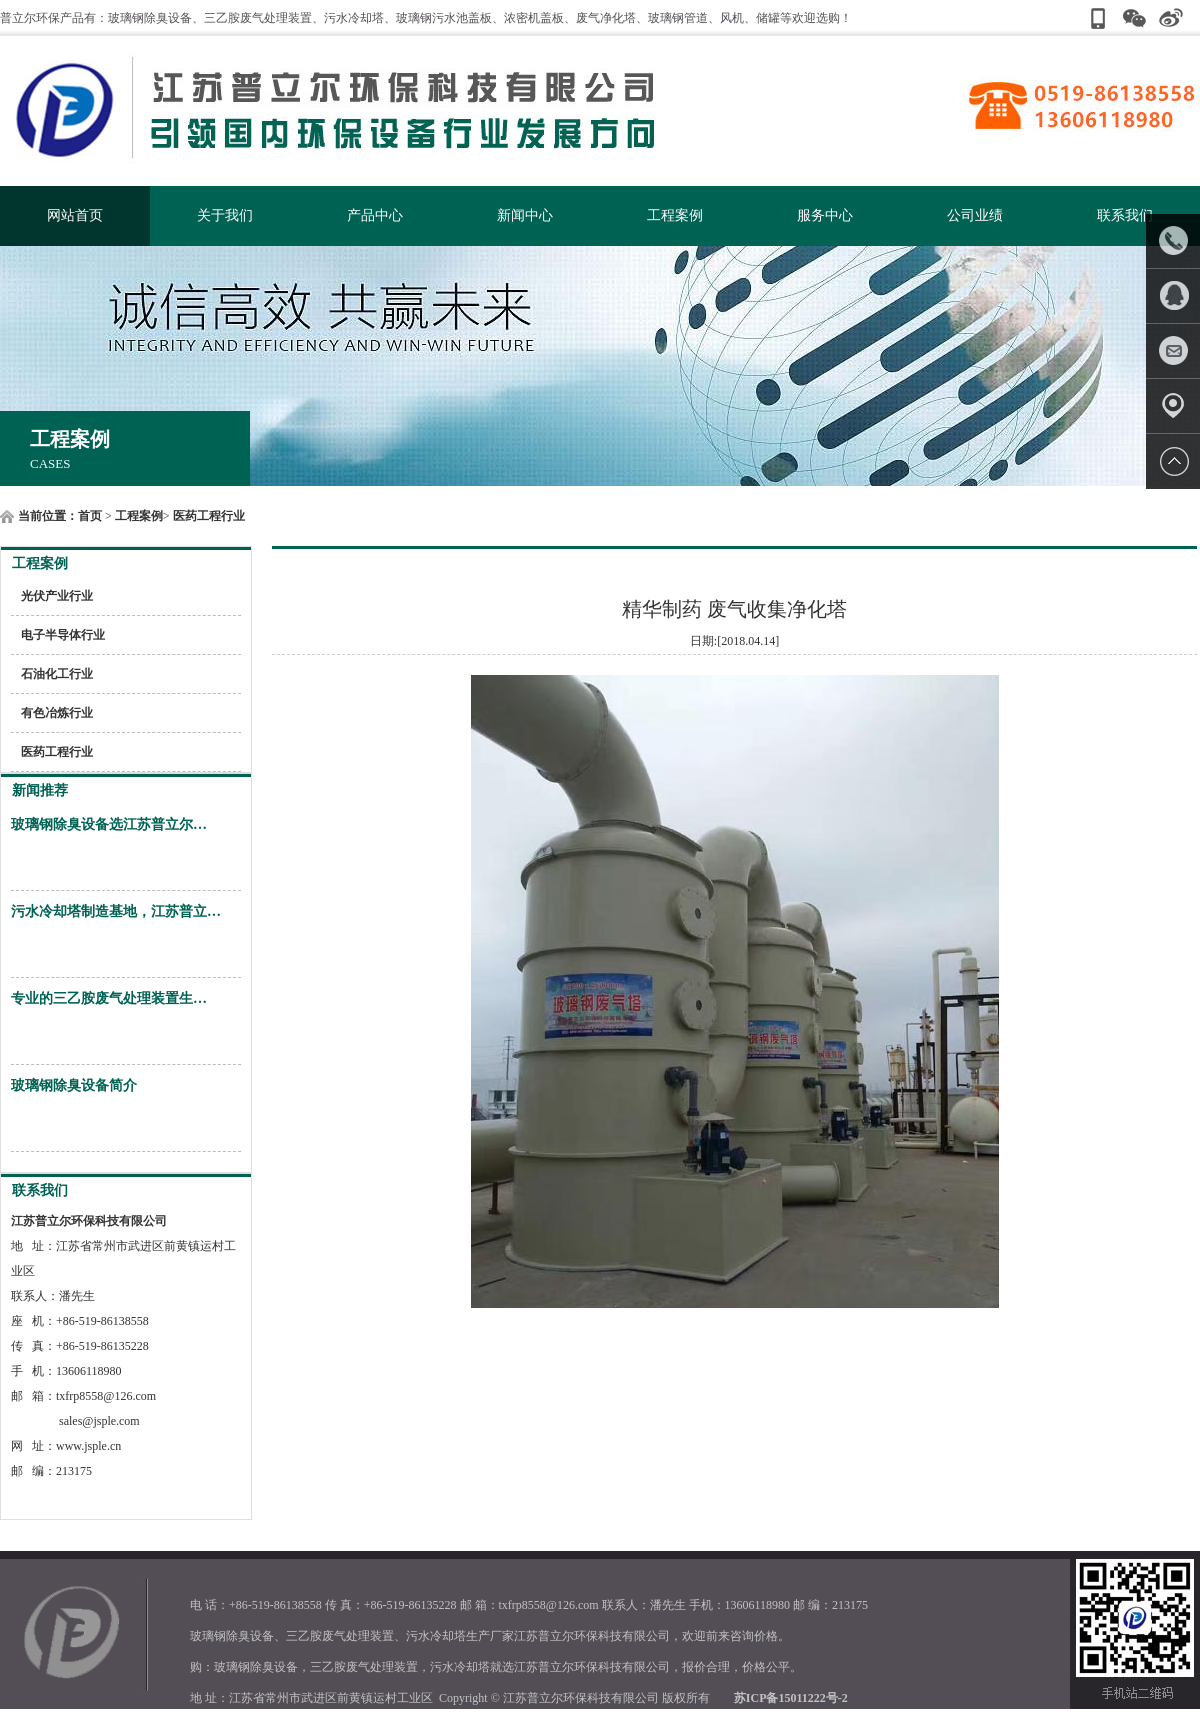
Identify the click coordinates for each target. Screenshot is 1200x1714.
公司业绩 (975, 215)
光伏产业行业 (57, 596)
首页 (90, 516)
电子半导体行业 (63, 635)
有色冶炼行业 (57, 713)
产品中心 (375, 215)
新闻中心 (525, 215)
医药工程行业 (209, 516)
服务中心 (825, 215)
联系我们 (1125, 215)
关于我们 (225, 215)
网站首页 (75, 215)
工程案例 (675, 215)
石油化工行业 (57, 674)
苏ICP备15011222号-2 (791, 1698)
